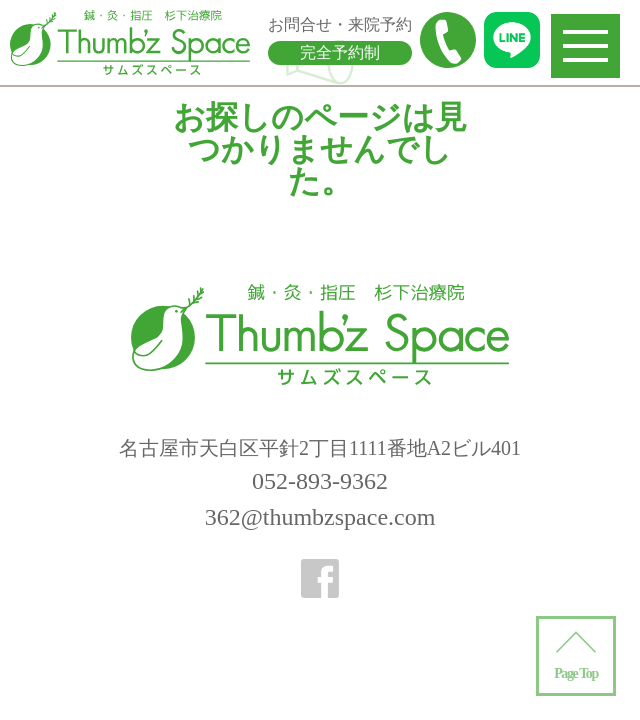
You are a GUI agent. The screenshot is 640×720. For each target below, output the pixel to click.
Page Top (576, 673)
